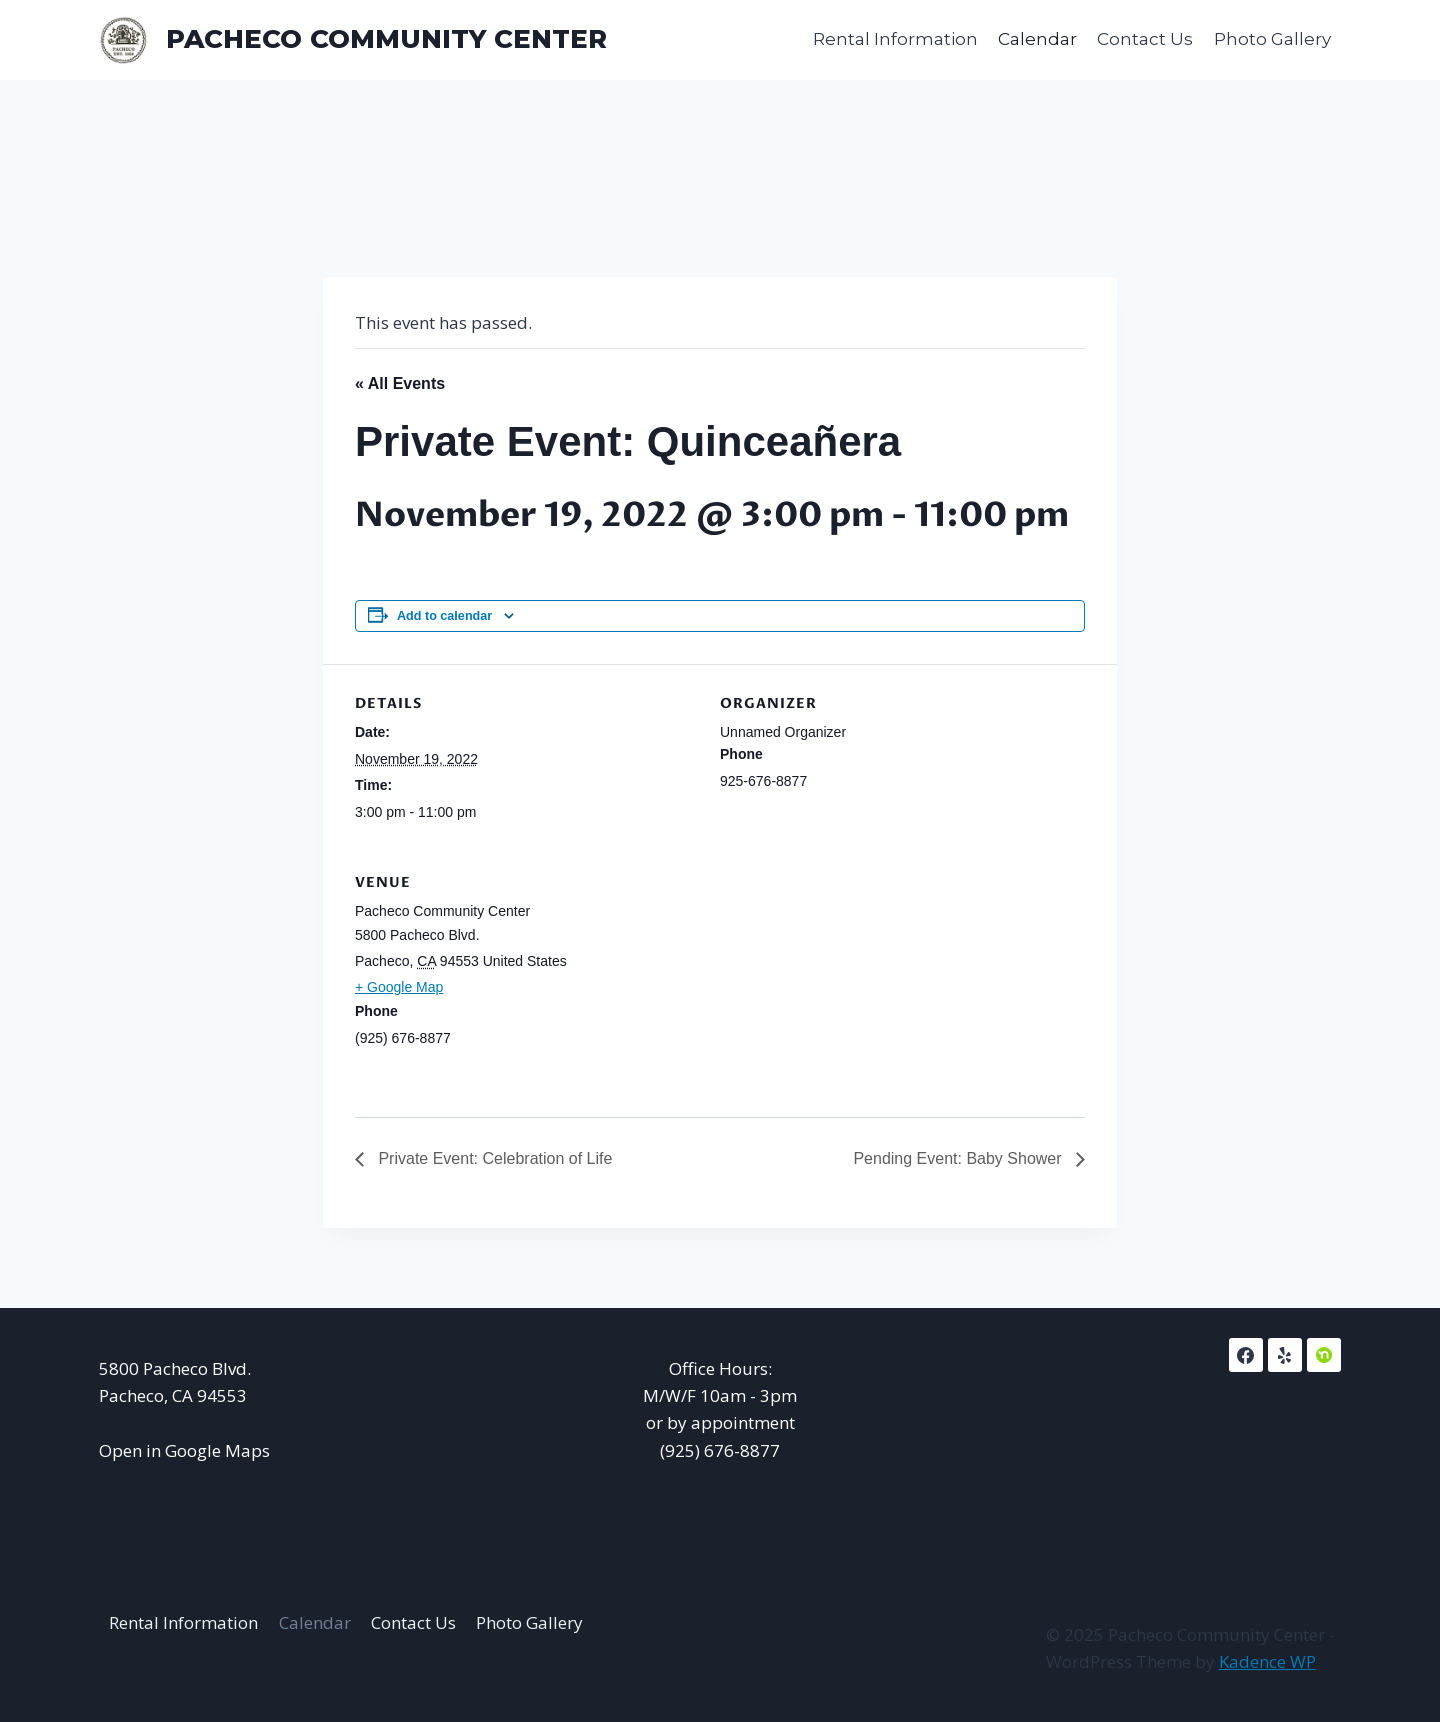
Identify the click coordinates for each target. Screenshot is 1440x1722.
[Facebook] (1246, 1355)
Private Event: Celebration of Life (493, 1158)
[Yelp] (1285, 1355)
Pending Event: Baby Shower (959, 1158)
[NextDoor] (1324, 1355)
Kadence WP (1267, 1661)
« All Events (400, 383)
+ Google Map (399, 987)
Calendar (1037, 39)
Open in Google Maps (184, 1450)
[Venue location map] (979, 980)
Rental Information (895, 39)
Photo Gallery (1272, 39)
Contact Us (1145, 39)
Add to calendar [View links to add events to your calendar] (444, 616)
